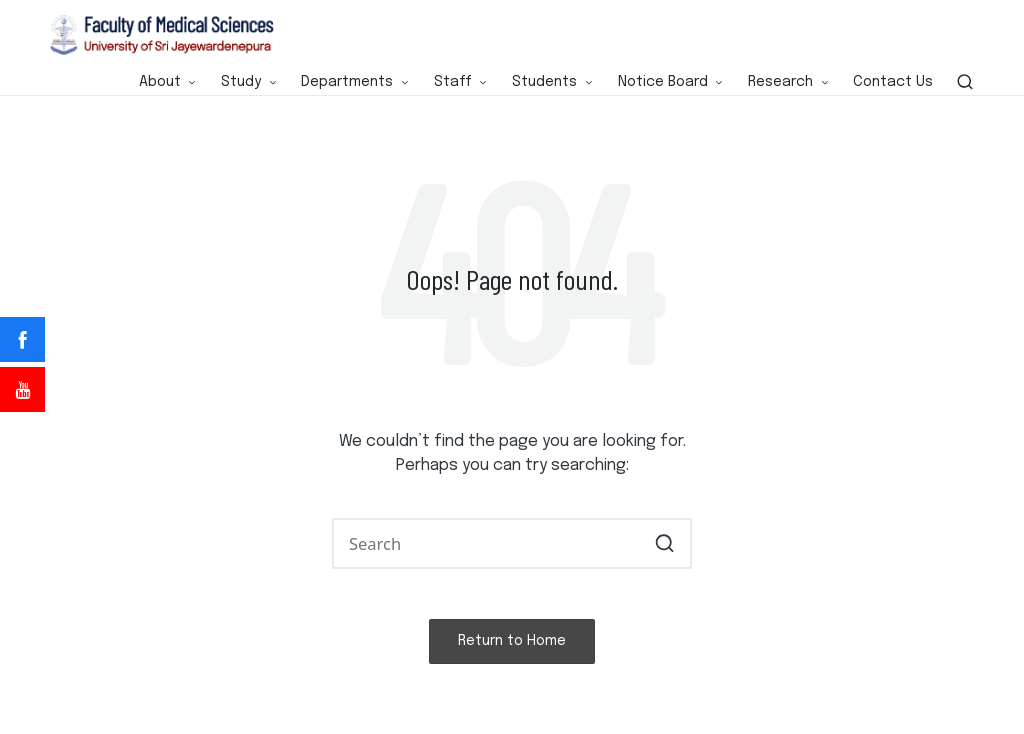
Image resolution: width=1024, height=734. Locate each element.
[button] (664, 543)
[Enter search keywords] (512, 543)
